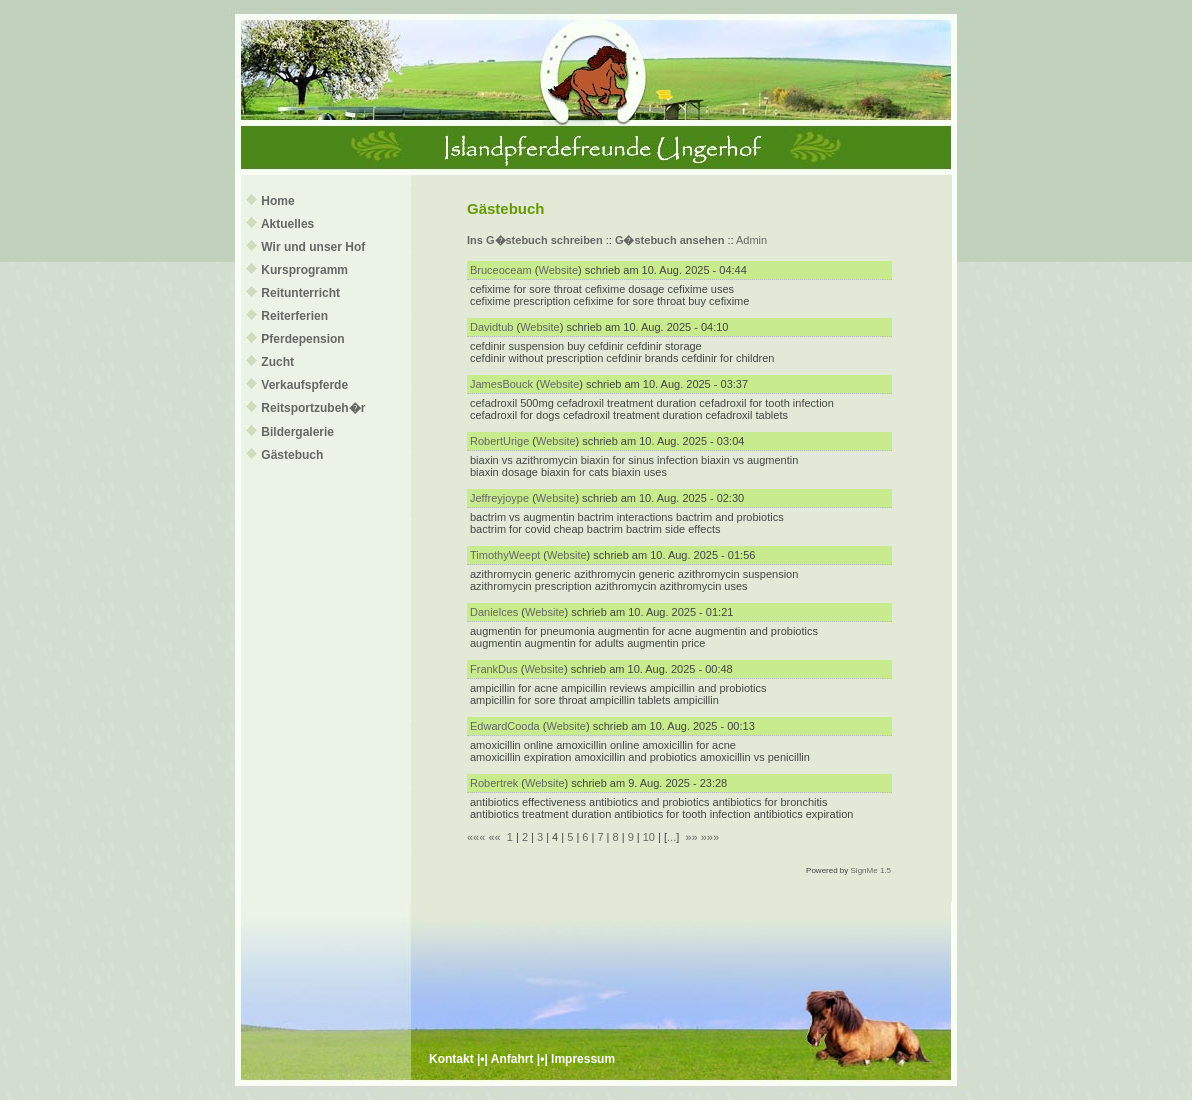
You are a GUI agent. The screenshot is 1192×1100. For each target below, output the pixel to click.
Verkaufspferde (304, 385)
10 (649, 837)
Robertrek (494, 783)
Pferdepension (302, 339)
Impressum (583, 1059)
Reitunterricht (300, 293)
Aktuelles (287, 224)
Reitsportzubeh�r (313, 408)
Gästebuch (292, 455)
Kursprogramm (304, 270)
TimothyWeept (505, 555)
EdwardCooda (505, 726)
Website (559, 270)
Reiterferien (294, 316)
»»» (710, 837)
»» (691, 837)
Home (277, 201)
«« (494, 837)
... (671, 837)
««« (476, 837)
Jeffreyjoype (499, 498)
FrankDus (494, 669)
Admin (751, 240)
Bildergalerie (297, 432)
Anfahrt (512, 1059)
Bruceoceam (501, 270)
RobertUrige (499, 441)
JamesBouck (501, 384)
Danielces (494, 612)
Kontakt (451, 1059)
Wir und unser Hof (313, 247)
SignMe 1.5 (871, 870)
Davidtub (491, 327)
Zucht (277, 362)
